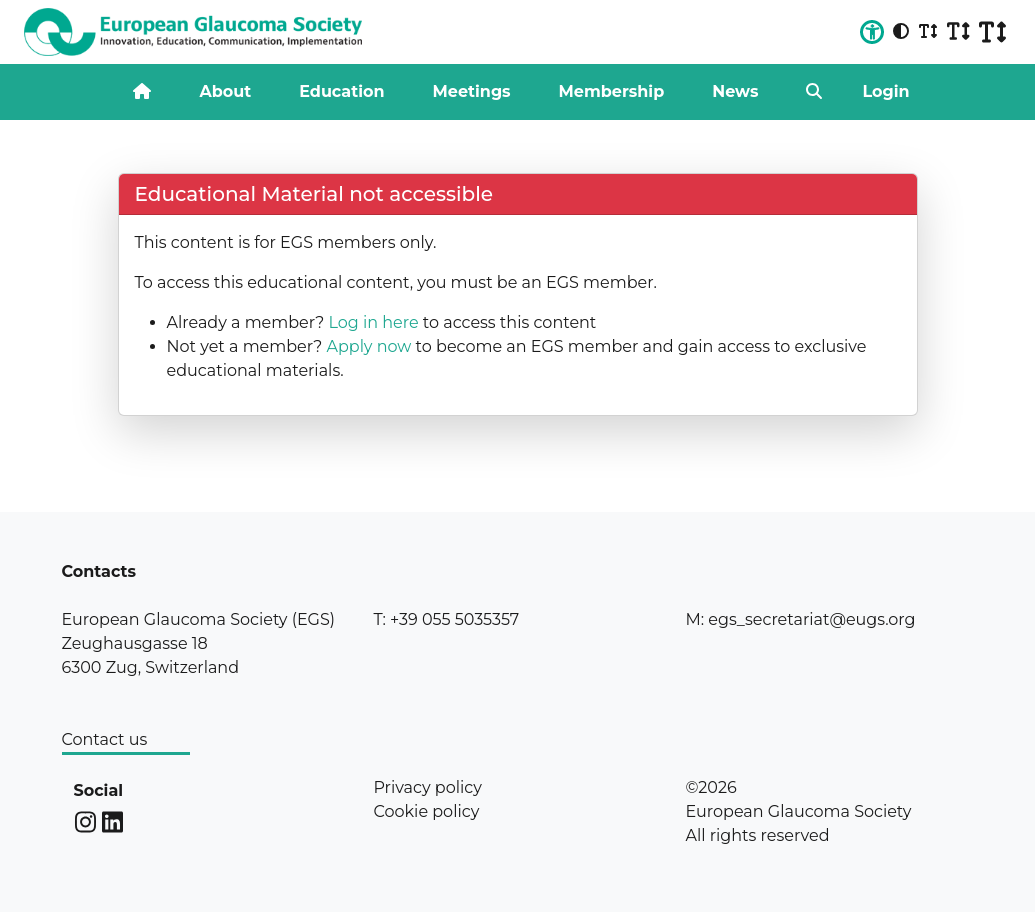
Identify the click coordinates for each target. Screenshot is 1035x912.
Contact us (105, 739)
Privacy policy (427, 787)
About (225, 91)
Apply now (368, 346)
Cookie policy (426, 811)
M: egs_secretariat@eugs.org (800, 619)
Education (341, 91)
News (735, 91)
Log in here (373, 322)
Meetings (472, 91)
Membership (612, 91)
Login (885, 91)
